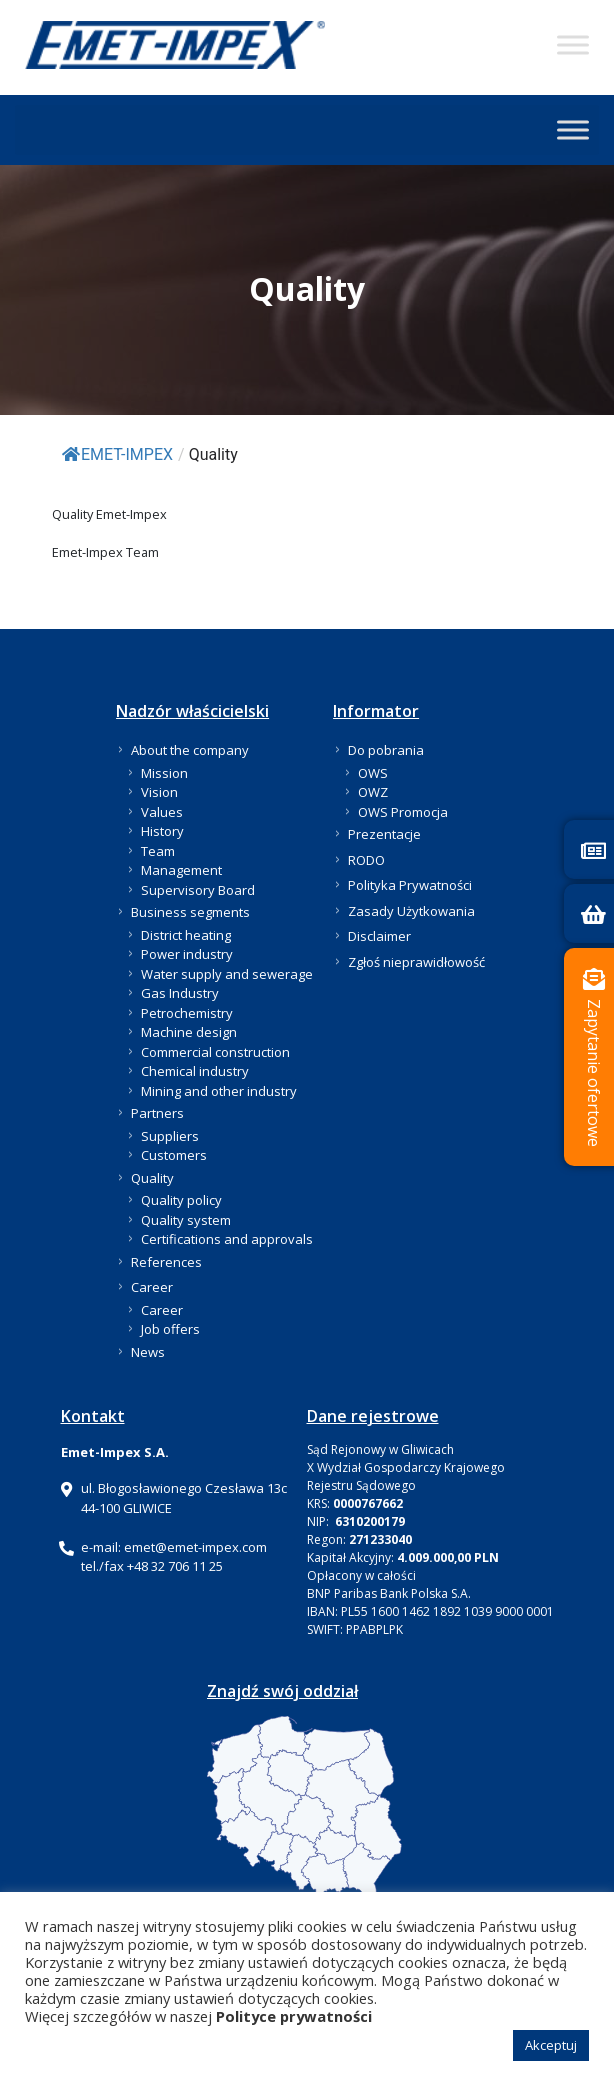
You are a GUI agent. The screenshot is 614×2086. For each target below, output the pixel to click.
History (162, 831)
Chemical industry (195, 1071)
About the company (190, 750)
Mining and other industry (219, 1091)
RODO (366, 860)
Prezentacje (384, 834)
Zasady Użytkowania (411, 911)
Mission (164, 773)
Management (181, 870)
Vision (159, 792)
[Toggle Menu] (573, 44)
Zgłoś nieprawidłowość (416, 962)
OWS (373, 773)
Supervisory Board (198, 890)
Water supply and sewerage (227, 974)
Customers (174, 1155)
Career (152, 1287)
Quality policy (181, 1200)
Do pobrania (386, 750)
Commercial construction (215, 1052)
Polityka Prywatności (410, 885)
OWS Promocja (403, 812)
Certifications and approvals (227, 1239)
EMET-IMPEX (117, 454)
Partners (157, 1113)
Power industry (187, 954)
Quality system (186, 1220)
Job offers (170, 1329)
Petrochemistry (187, 1013)
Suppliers (170, 1136)
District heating (186, 935)
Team (158, 851)
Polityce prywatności (294, 2016)
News (148, 1352)
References (166, 1262)
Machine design (189, 1032)
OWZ (373, 792)
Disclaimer (379, 936)
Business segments (190, 912)
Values (162, 812)
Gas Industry (180, 993)
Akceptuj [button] (551, 2045)
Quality (152, 1178)
